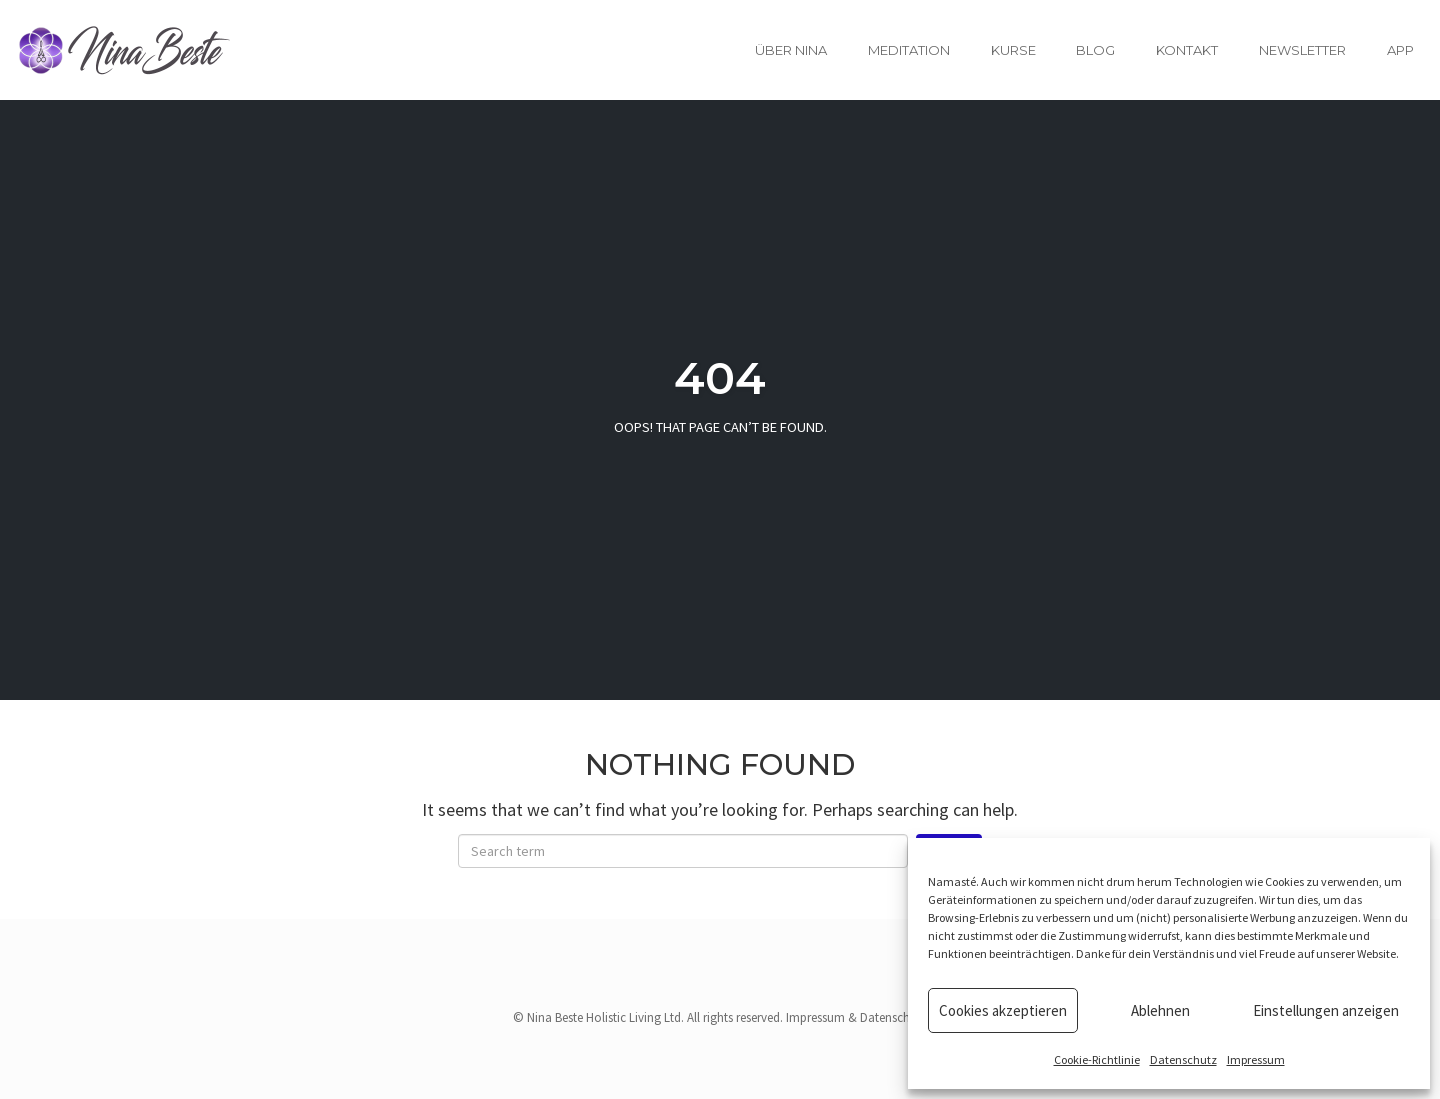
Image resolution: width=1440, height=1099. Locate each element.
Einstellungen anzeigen (1326, 1010)
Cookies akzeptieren (1003, 1010)
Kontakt (1187, 50)
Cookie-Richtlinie (1097, 1059)
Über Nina (791, 50)
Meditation (909, 50)
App (1400, 50)
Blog (1095, 50)
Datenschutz (1183, 1059)
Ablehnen (1160, 1010)
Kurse (1013, 50)
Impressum (1256, 1059)
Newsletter (1302, 50)
